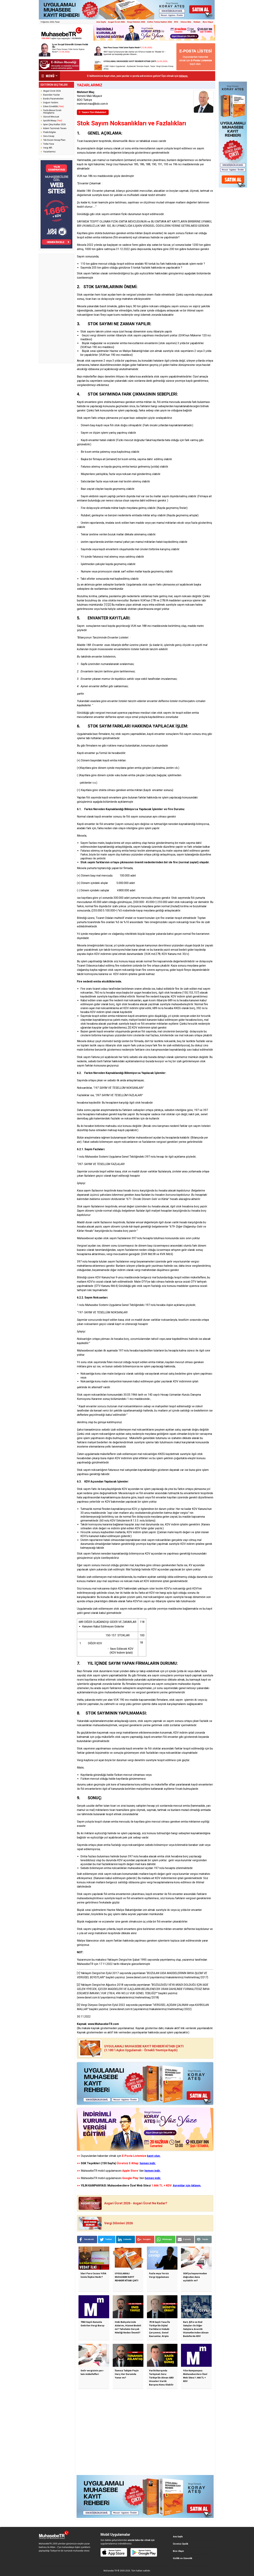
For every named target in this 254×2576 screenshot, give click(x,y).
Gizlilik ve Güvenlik (182, 2558)
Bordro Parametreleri (53, 98)
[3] (129, 1027)
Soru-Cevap (48, 136)
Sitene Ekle (185, 22)
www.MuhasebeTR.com (103, 2024)
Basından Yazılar (51, 95)
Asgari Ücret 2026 (116, 22)
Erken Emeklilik (53, 106)
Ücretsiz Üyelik (180, 2544)
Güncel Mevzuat (51, 116)
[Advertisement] (56, 308)
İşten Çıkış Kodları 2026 (54, 124)
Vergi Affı (47, 148)
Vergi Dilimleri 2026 (136, 22)
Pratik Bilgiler (49, 132)
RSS (176, 22)
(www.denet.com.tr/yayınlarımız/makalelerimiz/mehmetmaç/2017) (167, 1977)
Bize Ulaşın (208, 22)
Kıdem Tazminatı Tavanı (54, 128)
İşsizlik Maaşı (52, 120)
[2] (109, 604)
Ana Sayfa (101, 22)
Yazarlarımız (49, 151)
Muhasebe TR (110, 2570)
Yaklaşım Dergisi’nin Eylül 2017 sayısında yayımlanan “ (114, 1973)
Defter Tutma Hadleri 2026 (159, 22)
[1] (105, 604)
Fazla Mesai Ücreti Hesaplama (52, 111)
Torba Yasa (48, 144)
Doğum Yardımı (50, 102)
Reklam (196, 22)
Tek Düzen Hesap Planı (54, 140)
